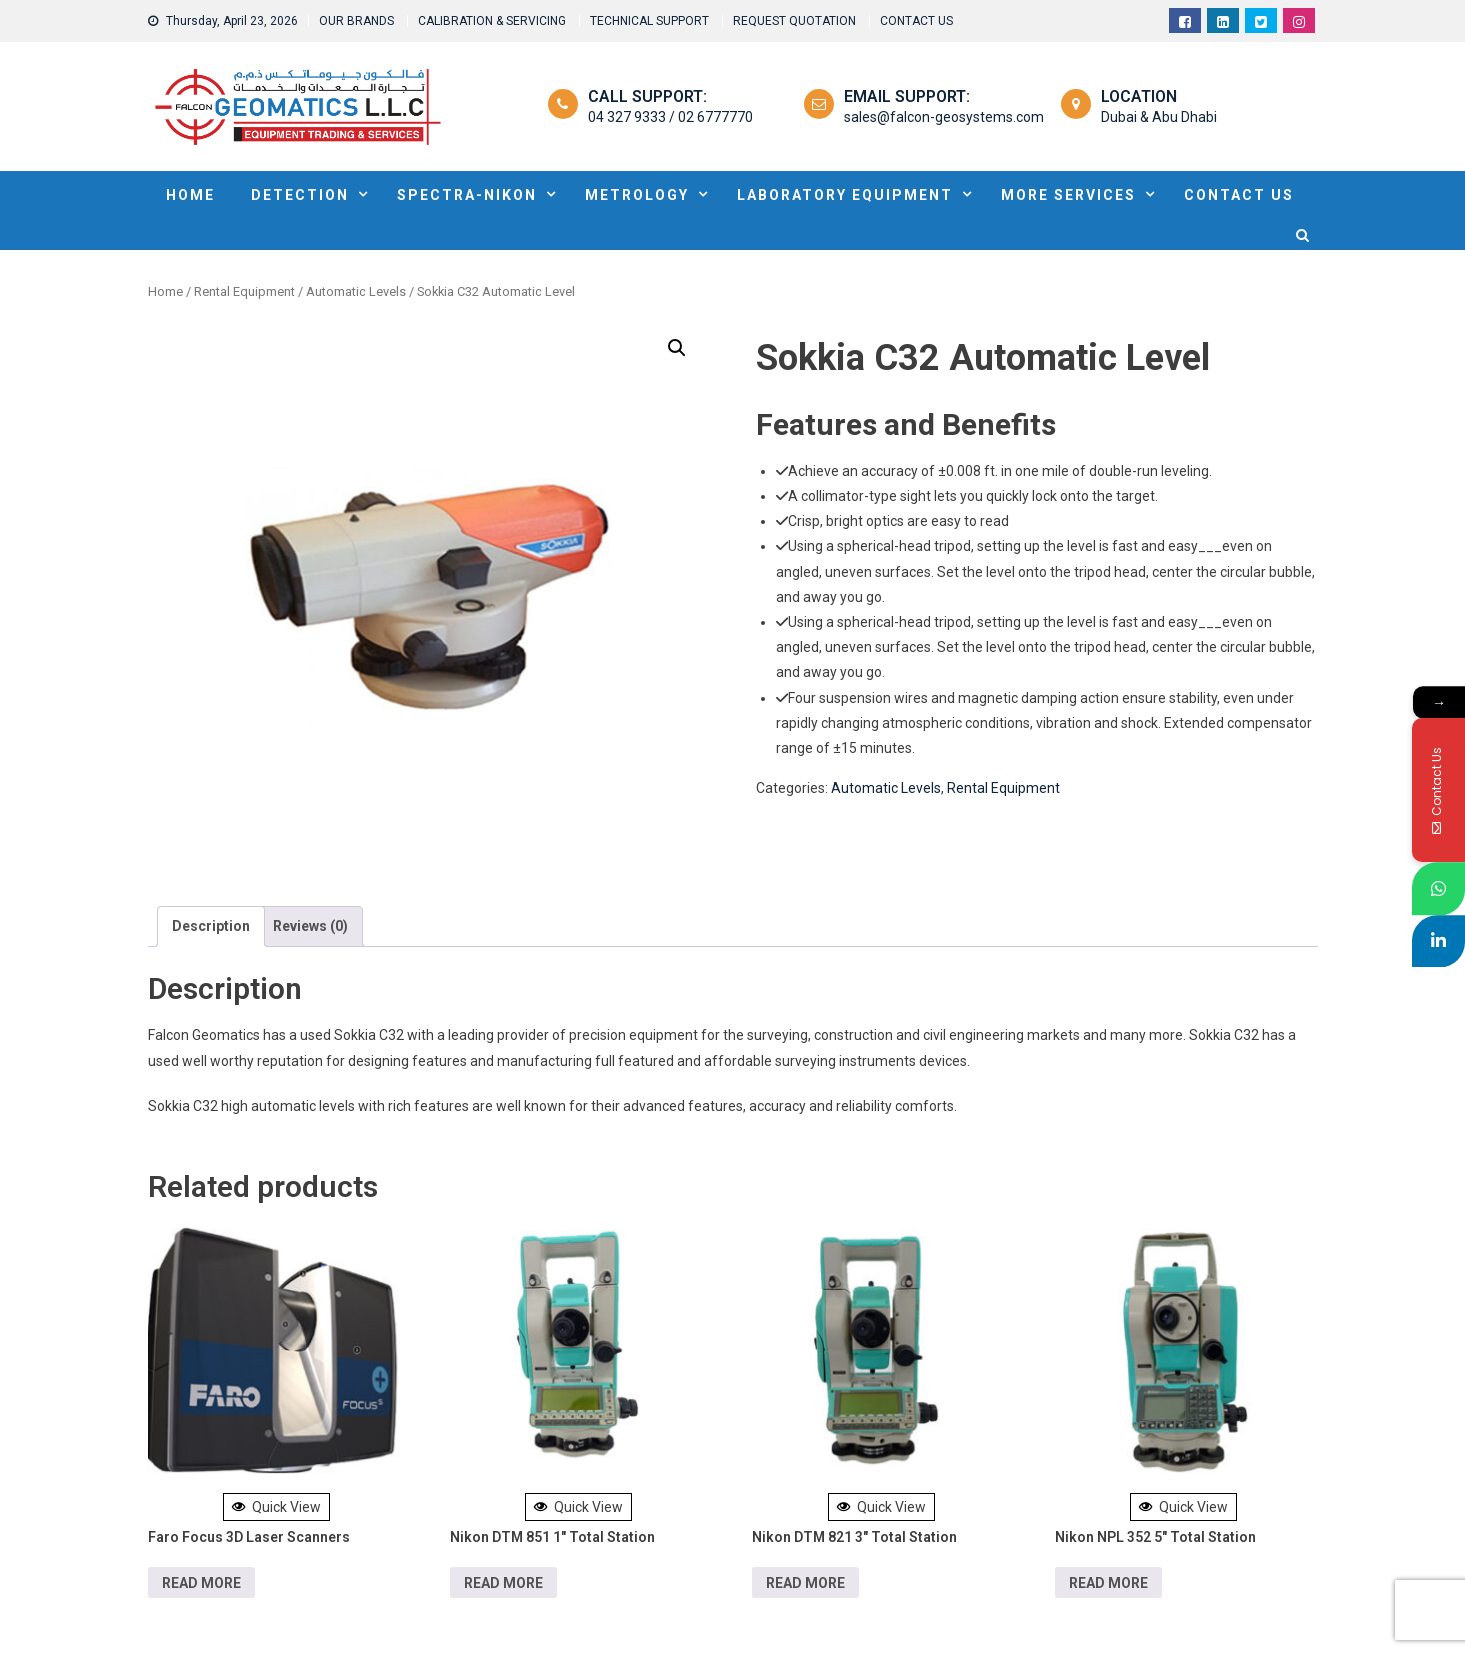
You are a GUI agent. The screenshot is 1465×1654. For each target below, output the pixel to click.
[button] (677, 348)
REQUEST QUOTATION (794, 21)
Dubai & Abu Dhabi (1159, 117)
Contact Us (1239, 195)
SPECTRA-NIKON (467, 195)
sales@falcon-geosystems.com (944, 117)
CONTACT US (916, 21)
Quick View (276, 1507)
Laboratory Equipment (845, 195)
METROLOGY (637, 195)
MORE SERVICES (1068, 195)
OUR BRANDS (356, 21)
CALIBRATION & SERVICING (492, 21)
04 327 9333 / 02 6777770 (670, 117)
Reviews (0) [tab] (310, 926)
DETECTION (300, 195)
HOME (190, 195)
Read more (201, 1583)
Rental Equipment (244, 291)
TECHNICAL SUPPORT (649, 21)
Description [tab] (211, 926)
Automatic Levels (356, 291)
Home (165, 291)
